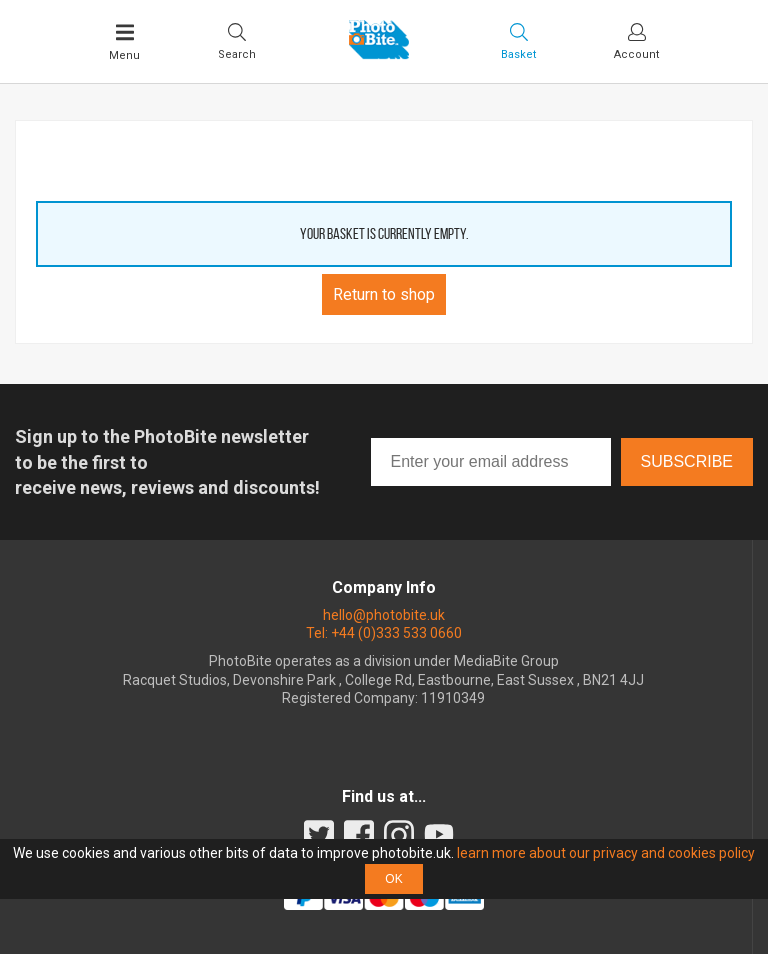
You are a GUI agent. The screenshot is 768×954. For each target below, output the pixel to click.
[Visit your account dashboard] (636, 41)
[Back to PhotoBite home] (379, 53)
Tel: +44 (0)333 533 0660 (384, 633)
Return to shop (384, 294)
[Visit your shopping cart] (518, 41)
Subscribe (687, 461)
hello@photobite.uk (384, 615)
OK (393, 879)
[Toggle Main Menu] (124, 42)
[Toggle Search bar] (237, 41)
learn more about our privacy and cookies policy (606, 853)
